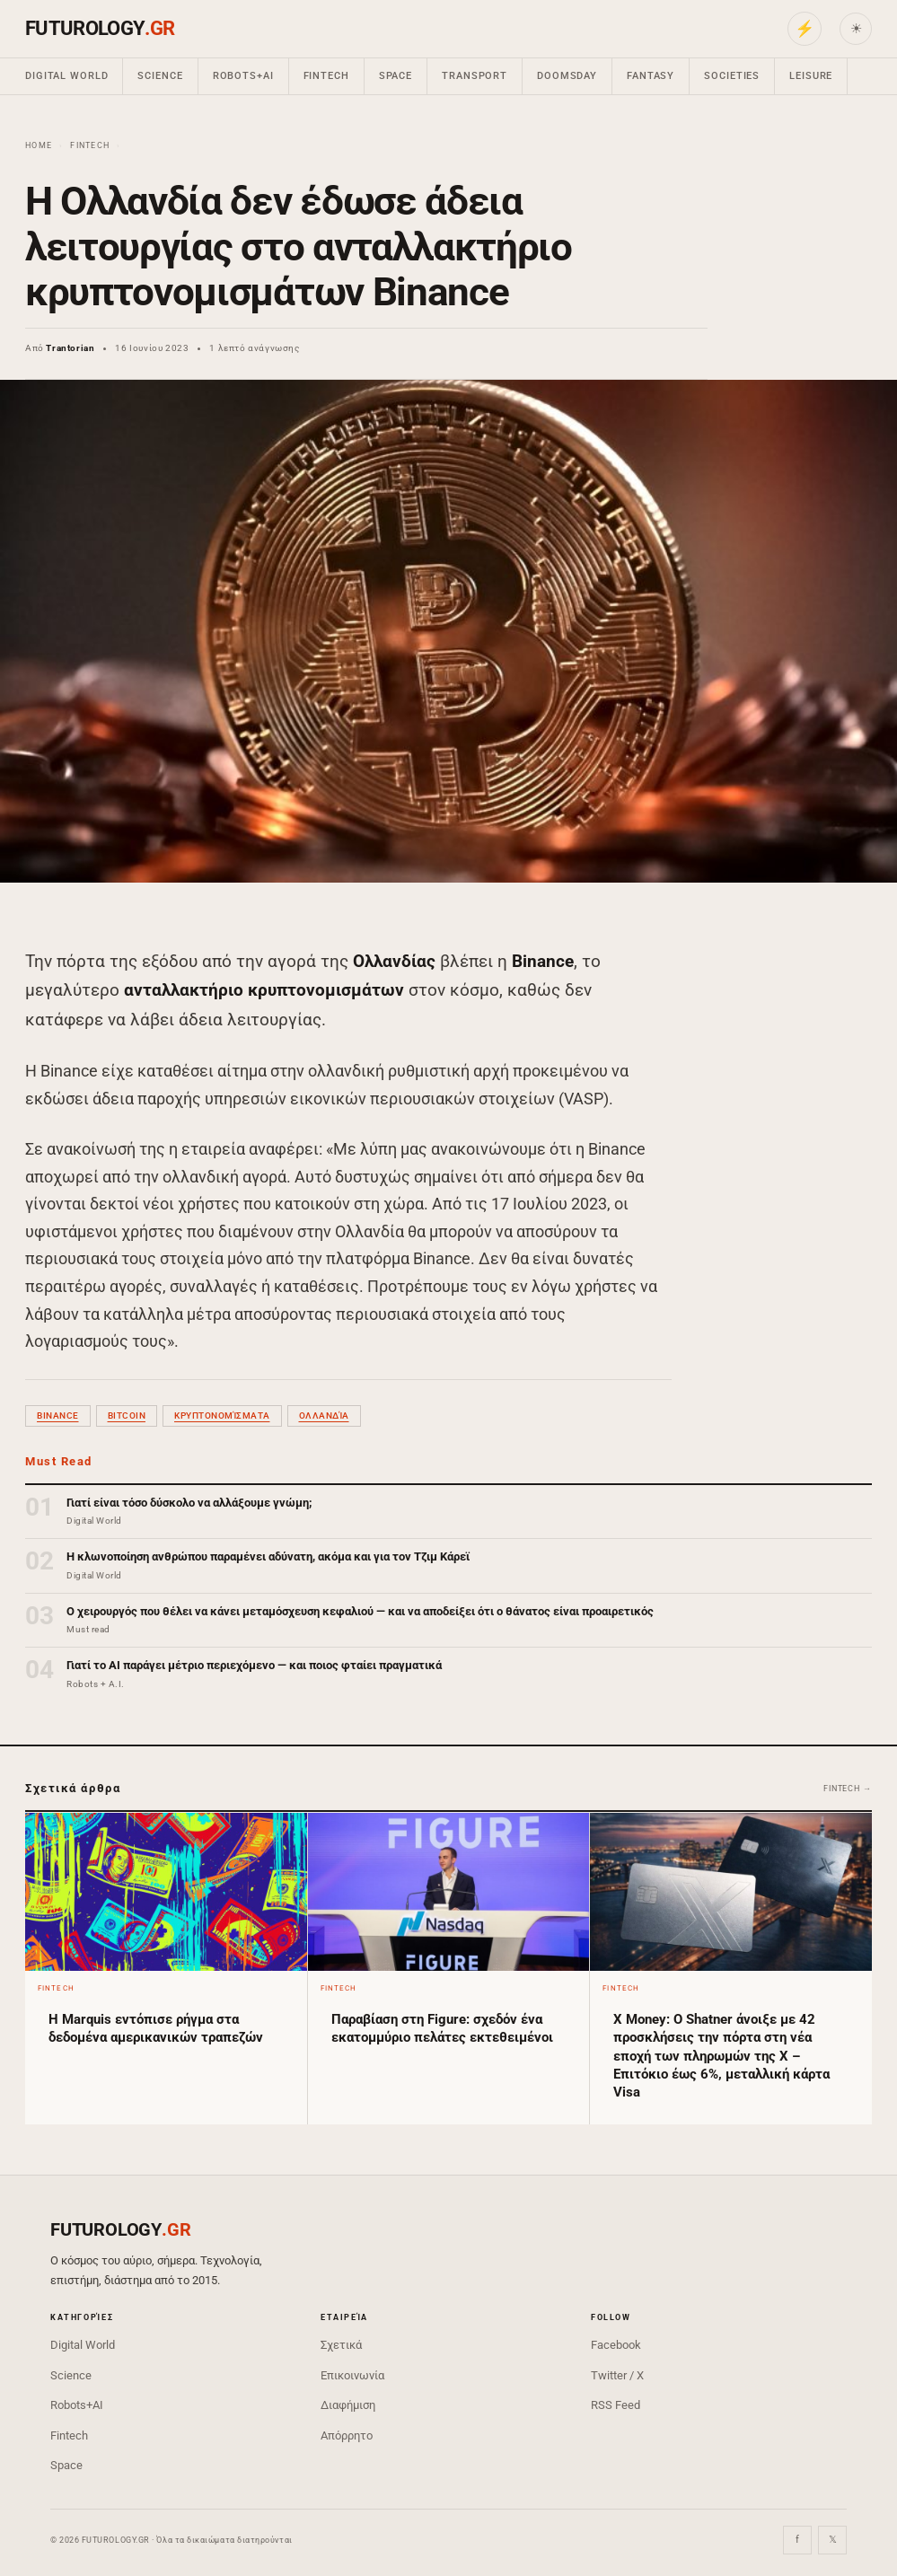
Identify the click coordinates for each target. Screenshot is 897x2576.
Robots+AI (243, 76)
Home (38, 145)
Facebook (616, 2345)
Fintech (326, 76)
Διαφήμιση (348, 2405)
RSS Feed (615, 2405)
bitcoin (127, 1415)
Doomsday (567, 76)
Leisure (810, 76)
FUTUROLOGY (99, 28)
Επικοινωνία (352, 2375)
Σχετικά (341, 2345)
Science (159, 76)
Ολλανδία (324, 1415)
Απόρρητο (347, 2435)
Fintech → (847, 1788)
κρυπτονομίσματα (222, 1415)
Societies (732, 76)
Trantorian (70, 348)
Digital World (66, 76)
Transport (474, 76)
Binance (58, 1415)
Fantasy (650, 76)
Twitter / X (617, 2375)
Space (395, 76)
